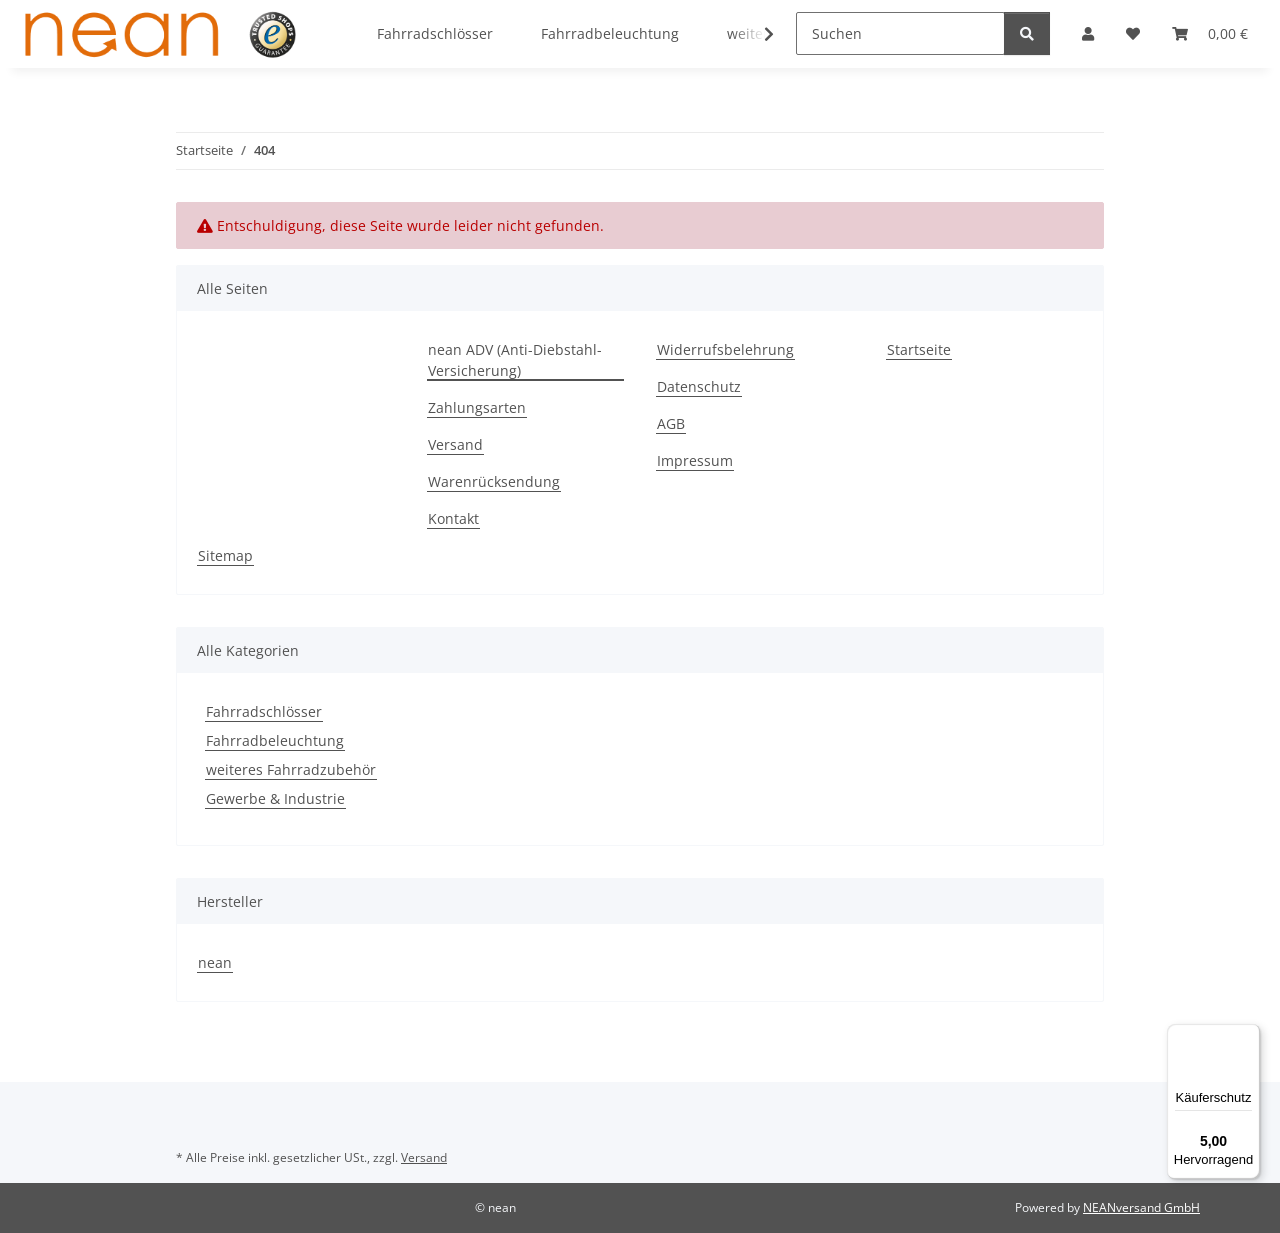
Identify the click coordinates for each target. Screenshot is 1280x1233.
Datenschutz (699, 386)
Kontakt (453, 518)
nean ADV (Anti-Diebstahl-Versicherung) (515, 360)
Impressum (695, 460)
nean (215, 962)
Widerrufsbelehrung (725, 349)
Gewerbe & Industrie (275, 798)
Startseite (919, 349)
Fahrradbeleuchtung (275, 740)
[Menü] (1248, 1036)
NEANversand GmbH (1141, 1207)
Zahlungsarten (477, 407)
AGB (671, 423)
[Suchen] (900, 33)
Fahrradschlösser (264, 711)
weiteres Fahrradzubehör (291, 769)
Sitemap (225, 555)
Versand (455, 444)
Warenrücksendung (494, 481)
